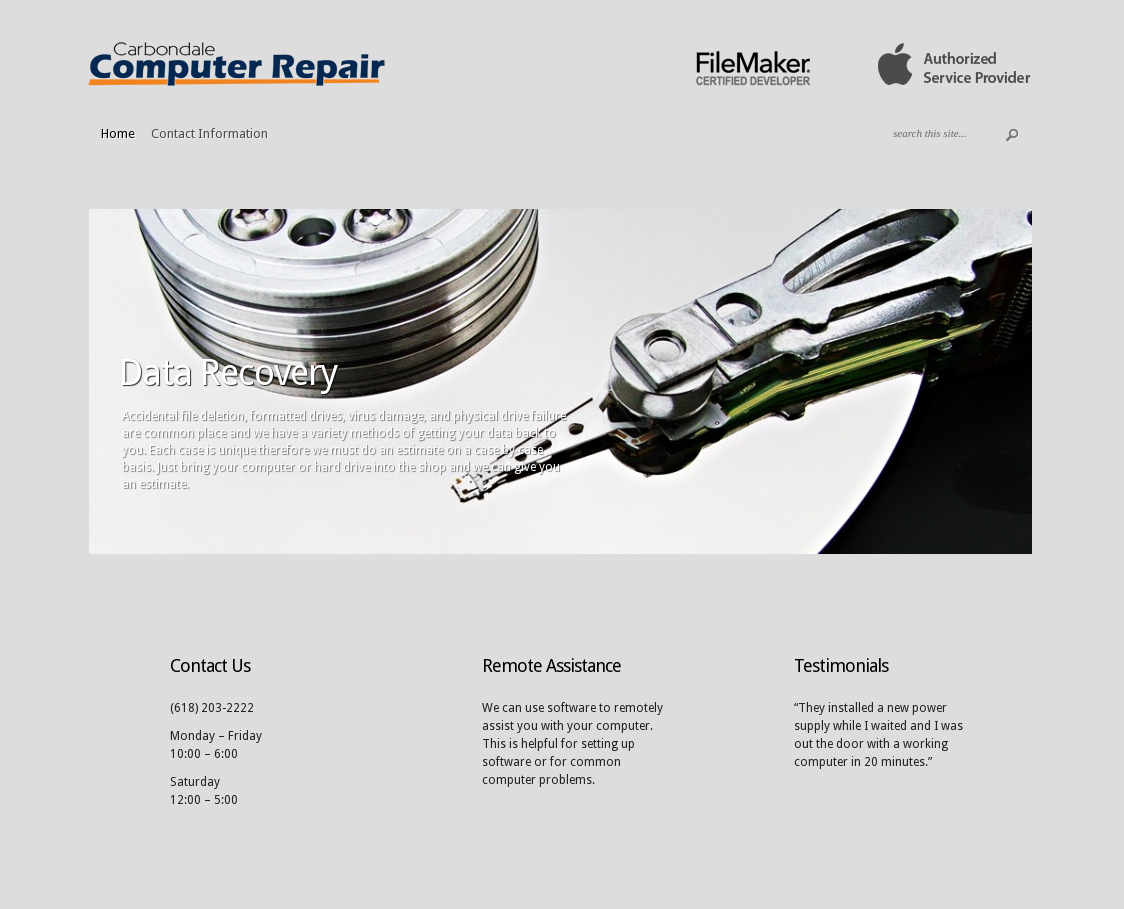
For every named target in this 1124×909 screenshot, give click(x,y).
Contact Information (209, 133)
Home (118, 133)
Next (1059, 379)
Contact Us (210, 665)
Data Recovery (228, 372)
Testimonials (841, 665)
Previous (62, 379)
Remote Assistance (551, 665)
